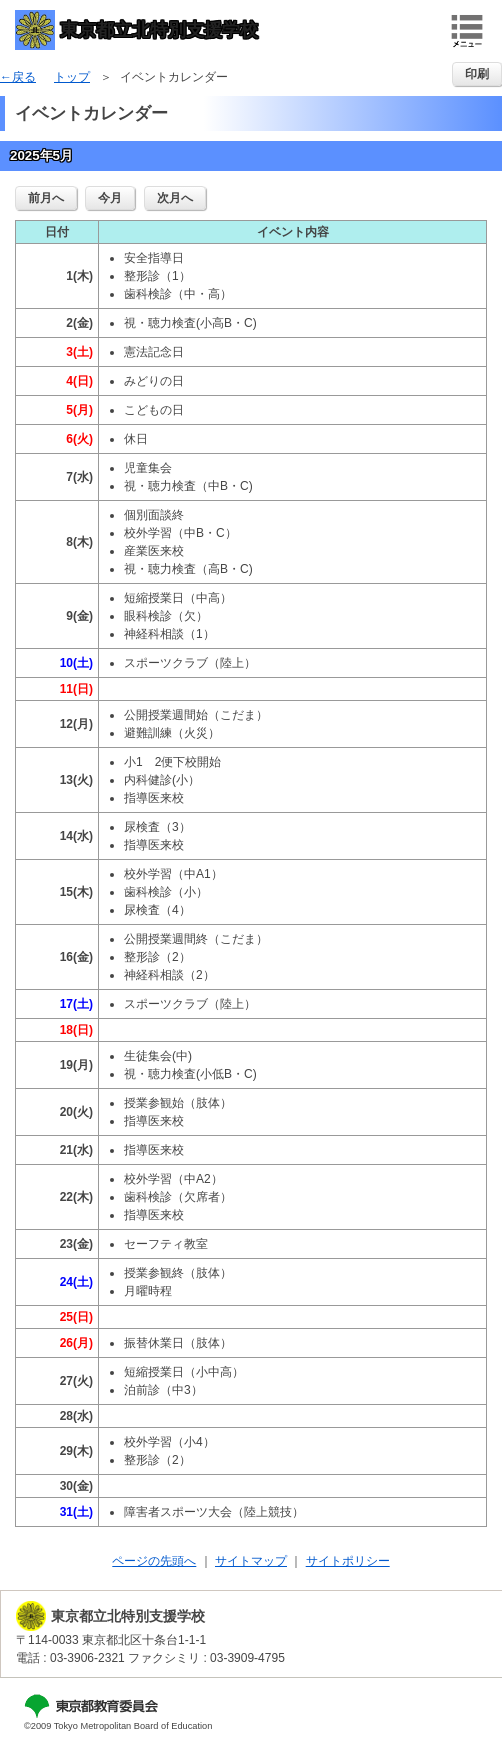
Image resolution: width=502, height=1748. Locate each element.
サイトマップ (251, 1561)
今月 (110, 198)
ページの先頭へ (154, 1561)
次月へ (175, 198)
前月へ (46, 198)
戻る (24, 77)
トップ (72, 77)
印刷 (477, 74)
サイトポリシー (348, 1561)
